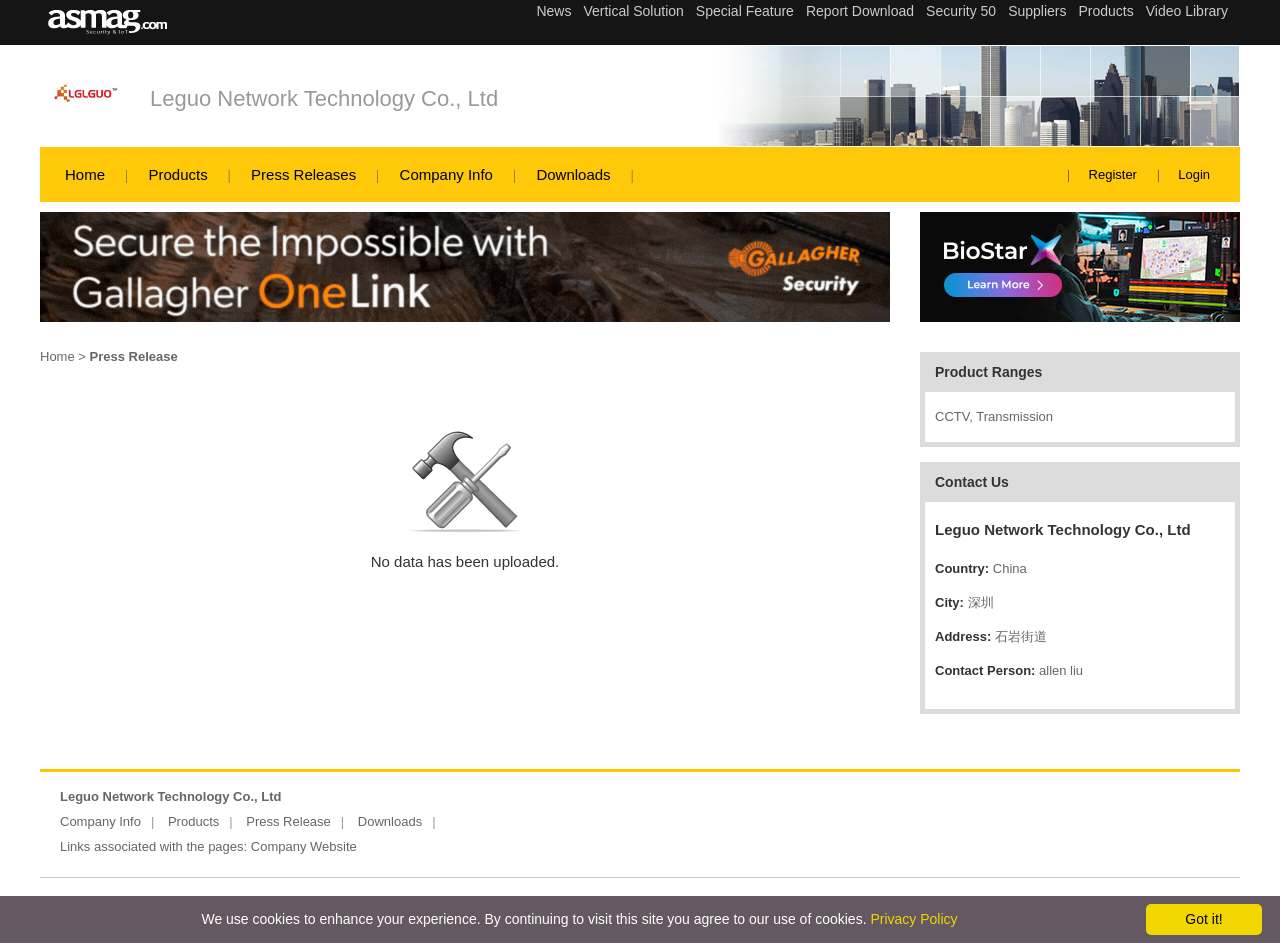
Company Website (304, 846)
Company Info (446, 174)
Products (177, 174)
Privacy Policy (913, 919)
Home (85, 174)
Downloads (573, 174)
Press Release (288, 821)
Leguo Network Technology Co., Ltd (324, 98)
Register (1113, 174)
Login (1194, 174)
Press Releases (303, 174)
